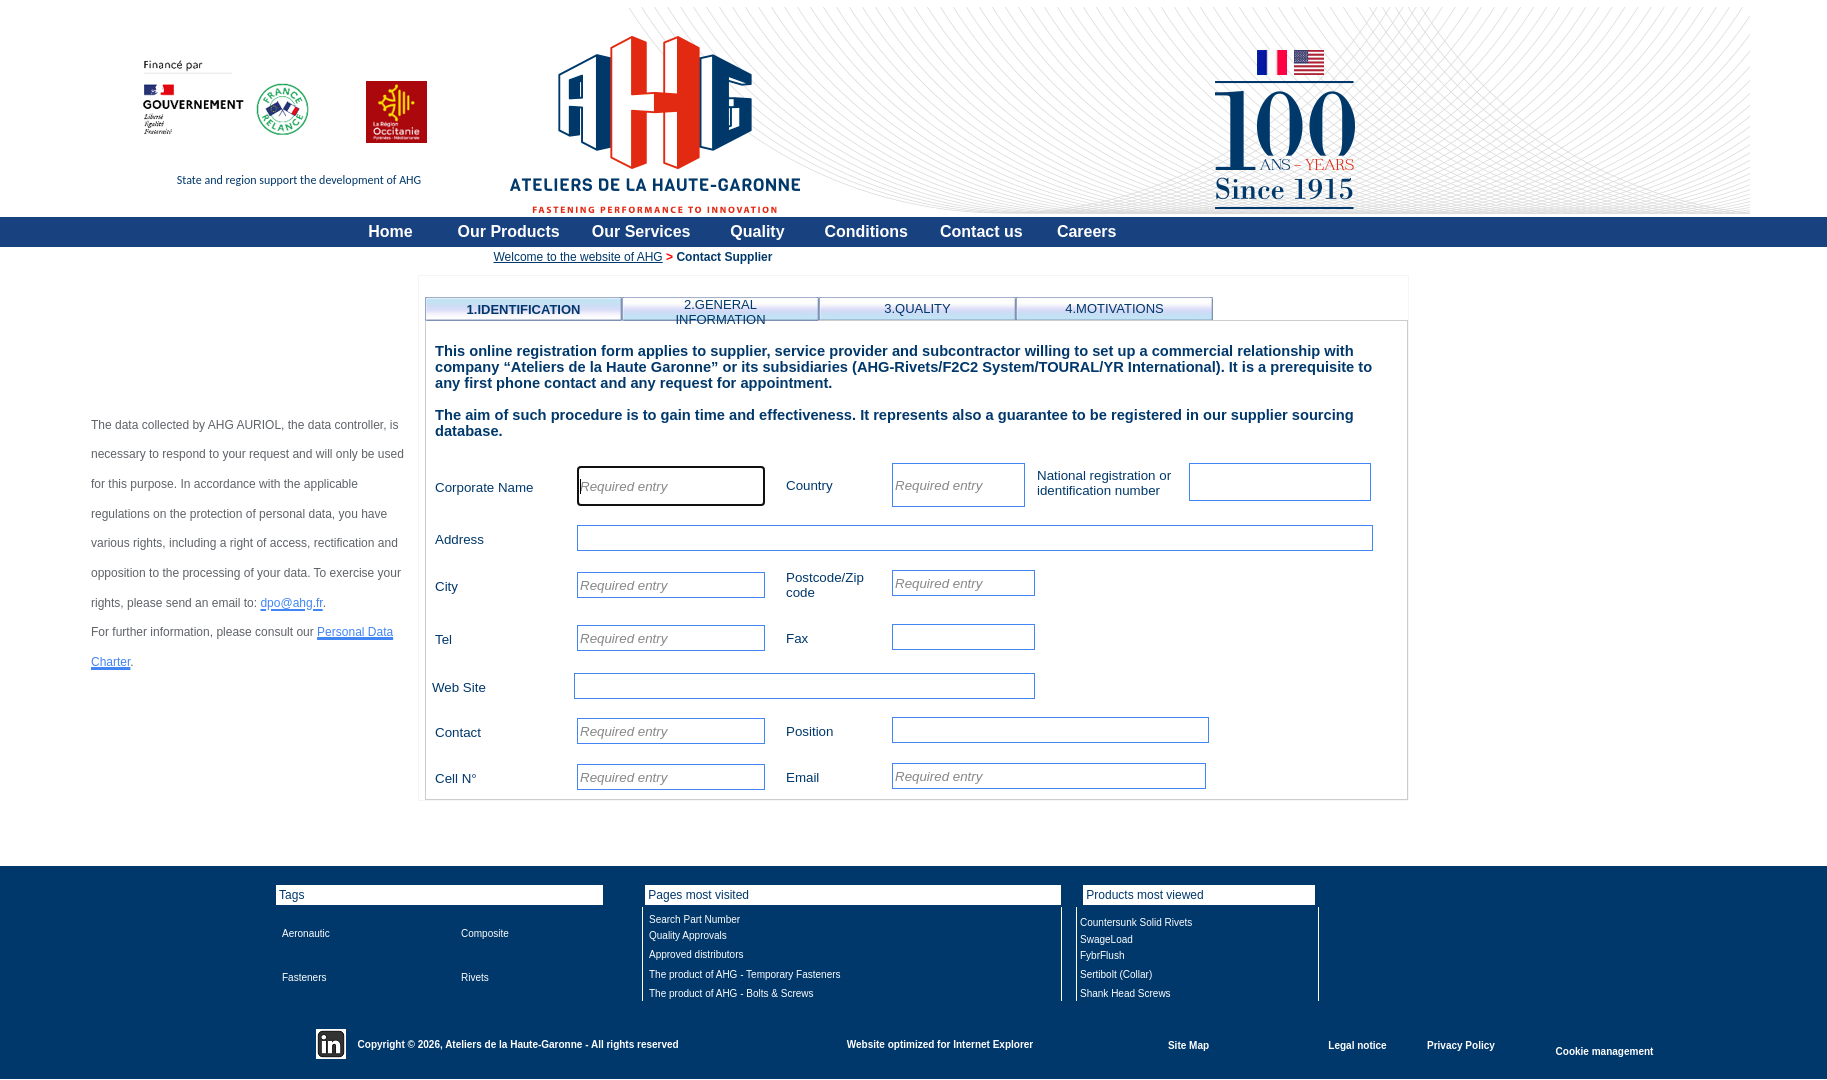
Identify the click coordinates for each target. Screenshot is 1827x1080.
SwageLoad (1106, 939)
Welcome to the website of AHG (578, 257)
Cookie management (1605, 1050)
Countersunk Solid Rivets (1136, 922)
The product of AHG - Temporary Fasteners (745, 974)
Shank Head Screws (1125, 993)
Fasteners (304, 977)
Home (390, 231)
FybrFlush (1102, 955)
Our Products (509, 231)
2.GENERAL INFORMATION (720, 312)
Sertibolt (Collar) (1116, 974)
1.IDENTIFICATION (524, 309)
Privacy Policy (1461, 1044)
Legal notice (1357, 1044)
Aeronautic (306, 933)
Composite (485, 933)
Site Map (1188, 1044)
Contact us (981, 231)
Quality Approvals (688, 935)
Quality (757, 231)
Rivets (475, 977)
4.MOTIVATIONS (1114, 308)
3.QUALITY (917, 308)
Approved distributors (696, 954)
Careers (1087, 231)
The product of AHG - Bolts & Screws (731, 993)
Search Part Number (694, 919)
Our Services (641, 231)
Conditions (866, 231)
